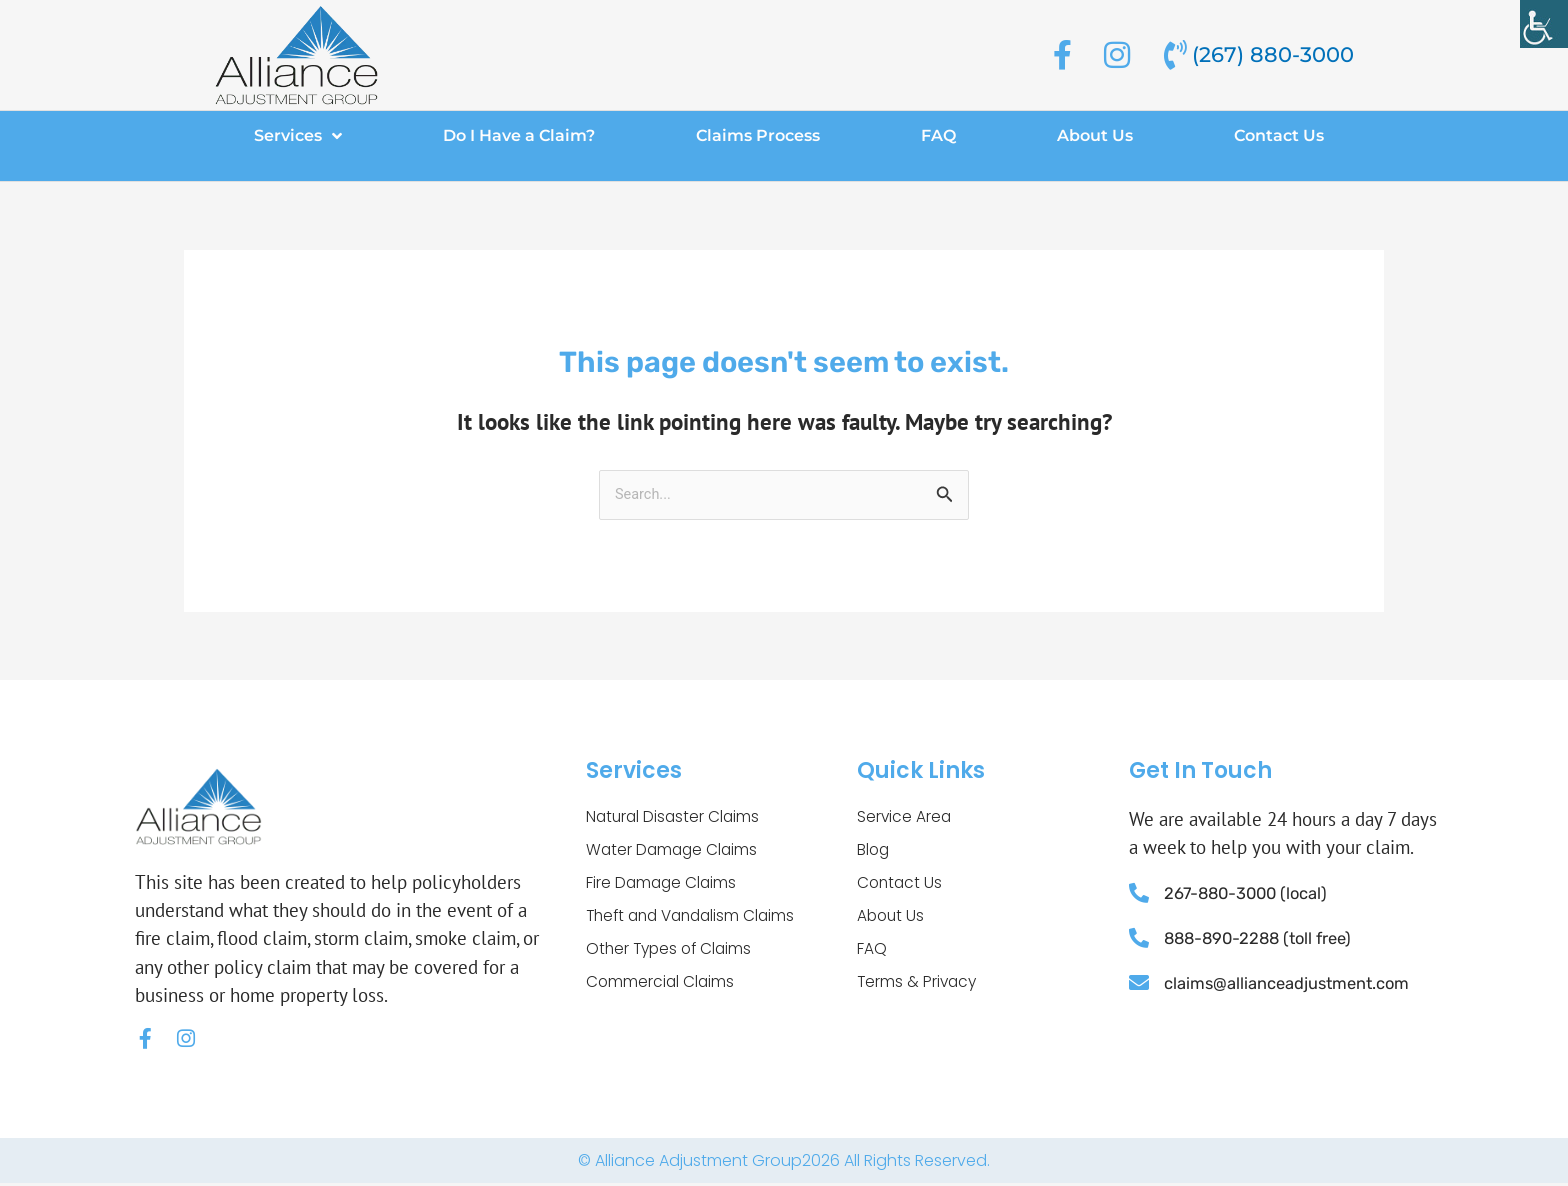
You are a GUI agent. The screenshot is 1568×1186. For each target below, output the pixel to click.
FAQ (938, 135)
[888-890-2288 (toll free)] (1139, 939)
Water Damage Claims (674, 851)
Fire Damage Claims (663, 885)
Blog (874, 851)
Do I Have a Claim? (519, 135)
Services (298, 136)
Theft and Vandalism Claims (696, 919)
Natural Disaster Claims (675, 817)
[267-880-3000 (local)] (1139, 894)
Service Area (905, 817)
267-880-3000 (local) (1249, 894)
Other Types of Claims (672, 953)
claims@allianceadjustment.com (1290, 983)
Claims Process (758, 135)
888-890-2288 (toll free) (1264, 939)
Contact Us (1279, 135)
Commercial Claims (661, 987)
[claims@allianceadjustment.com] (1139, 983)
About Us (1095, 135)
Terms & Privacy (918, 987)
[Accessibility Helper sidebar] (1544, 24)
